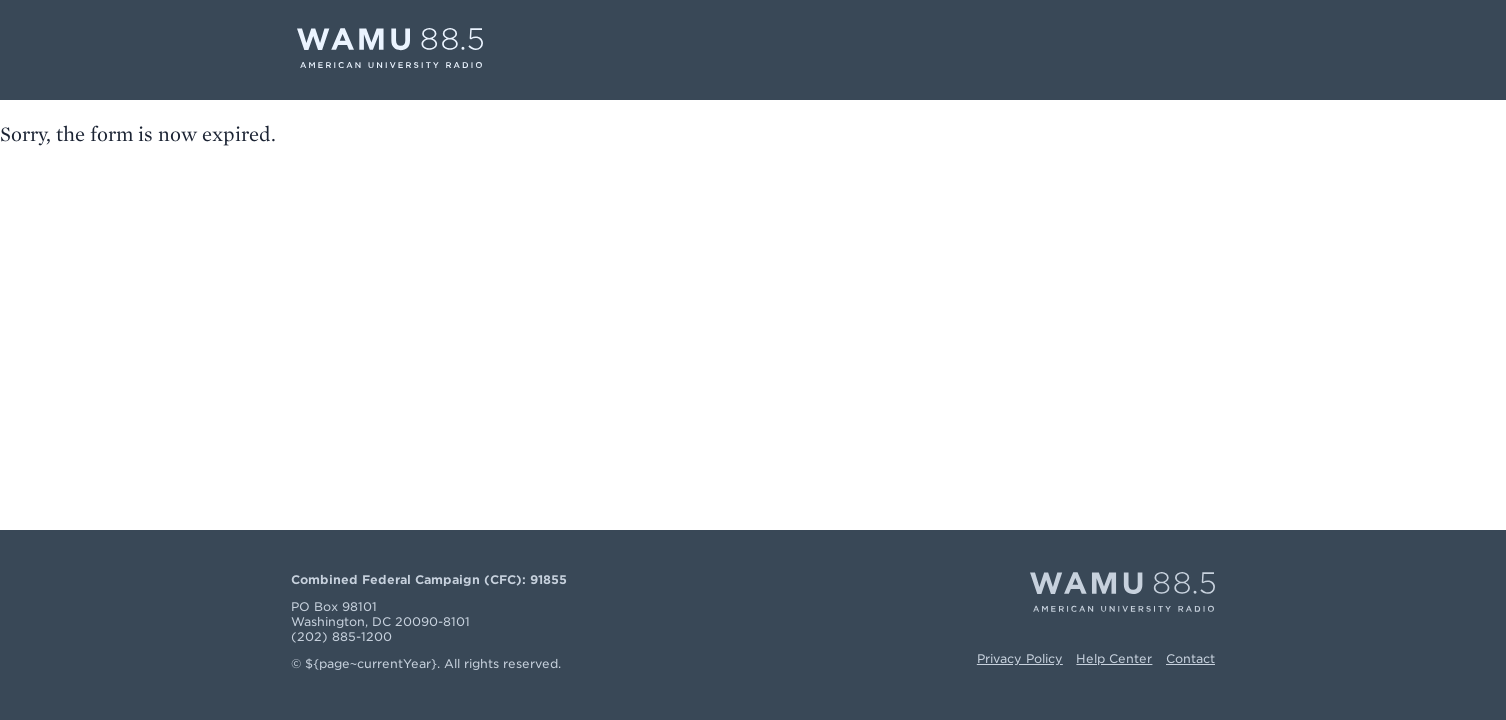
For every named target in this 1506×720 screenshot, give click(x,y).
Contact (1190, 658)
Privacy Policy (1020, 658)
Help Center (1114, 658)
